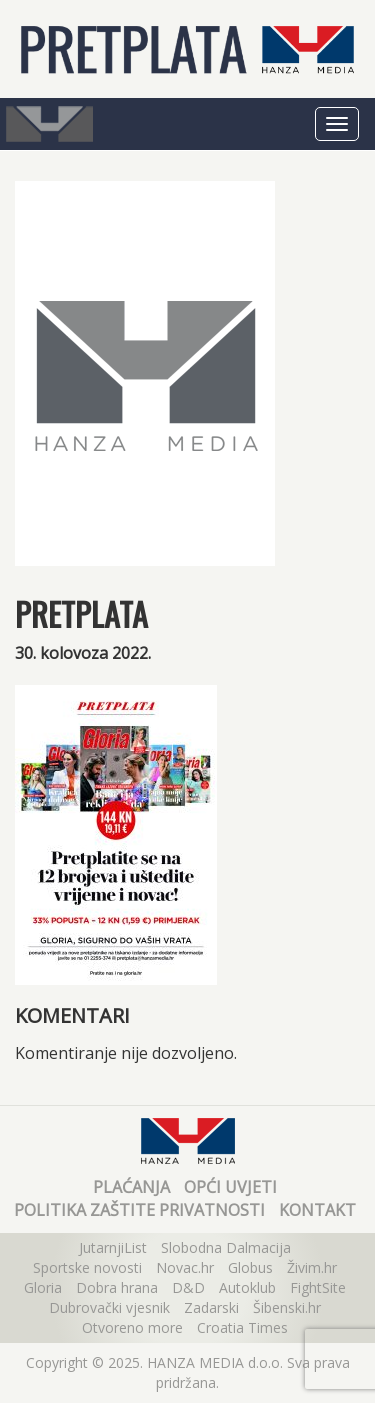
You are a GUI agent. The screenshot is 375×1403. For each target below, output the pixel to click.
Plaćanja (131, 1187)
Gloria (43, 1287)
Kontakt (317, 1210)
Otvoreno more (132, 1327)
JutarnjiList (113, 1247)
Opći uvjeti (230, 1187)
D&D (188, 1287)
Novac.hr (185, 1267)
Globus (250, 1267)
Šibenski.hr (287, 1307)
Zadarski (211, 1307)
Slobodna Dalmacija (226, 1247)
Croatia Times (242, 1327)
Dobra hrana (117, 1287)
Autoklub (247, 1287)
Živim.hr (312, 1267)
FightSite (318, 1287)
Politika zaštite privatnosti (139, 1210)
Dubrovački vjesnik (109, 1307)
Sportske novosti (87, 1267)
